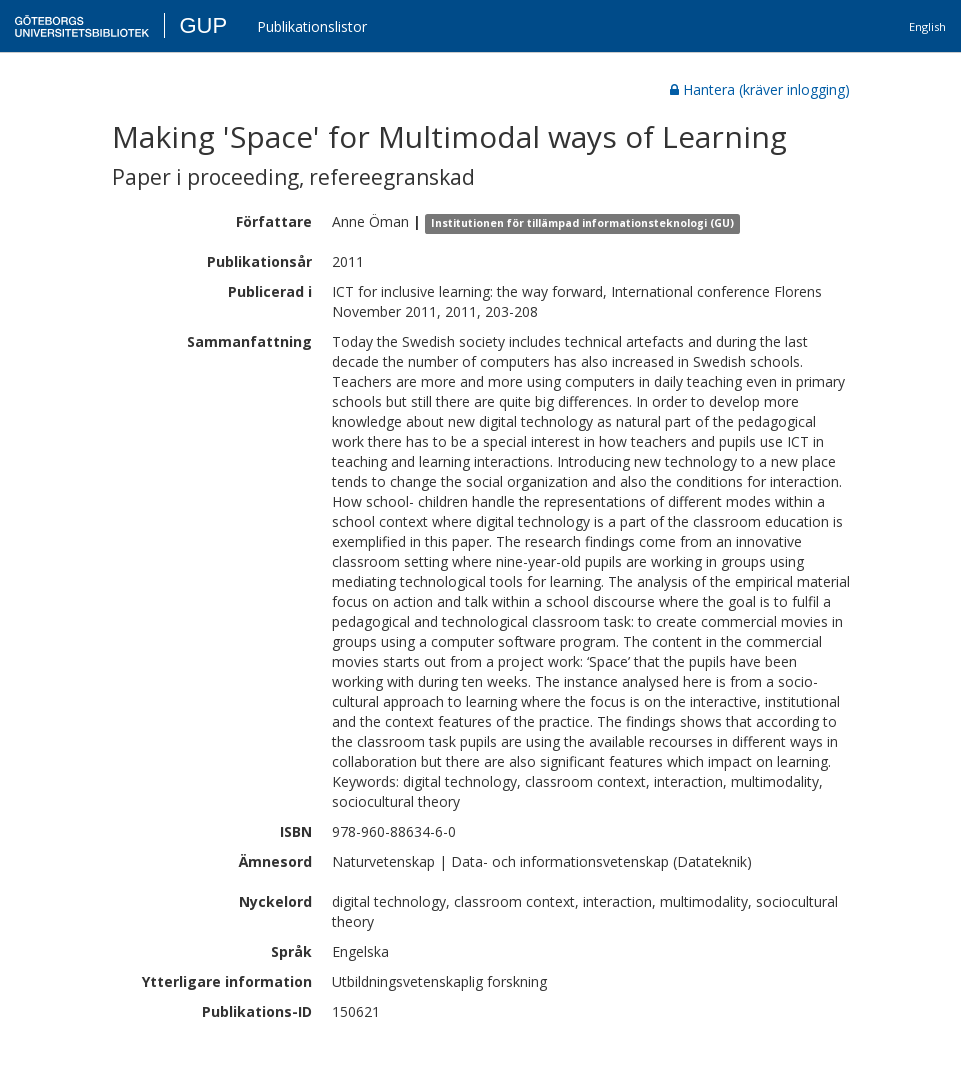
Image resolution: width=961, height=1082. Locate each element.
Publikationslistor (312, 26)
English (927, 26)
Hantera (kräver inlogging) (760, 89)
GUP (203, 25)
